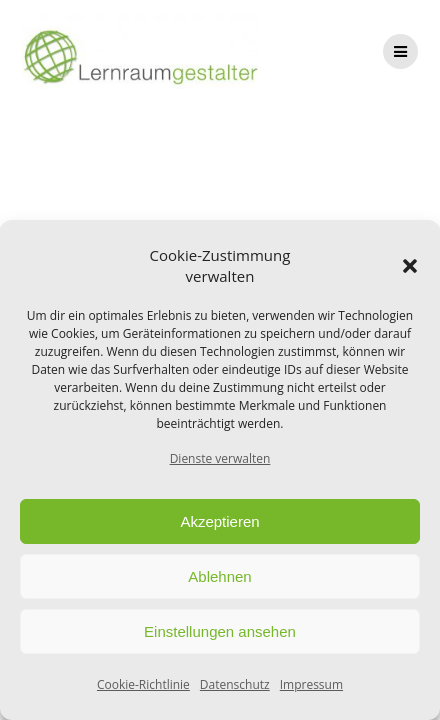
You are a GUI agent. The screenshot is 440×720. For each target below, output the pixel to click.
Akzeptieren (219, 521)
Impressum (311, 684)
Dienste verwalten (220, 458)
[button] (410, 266)
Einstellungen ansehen (220, 631)
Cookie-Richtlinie (143, 684)
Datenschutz (235, 684)
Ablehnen (219, 576)
